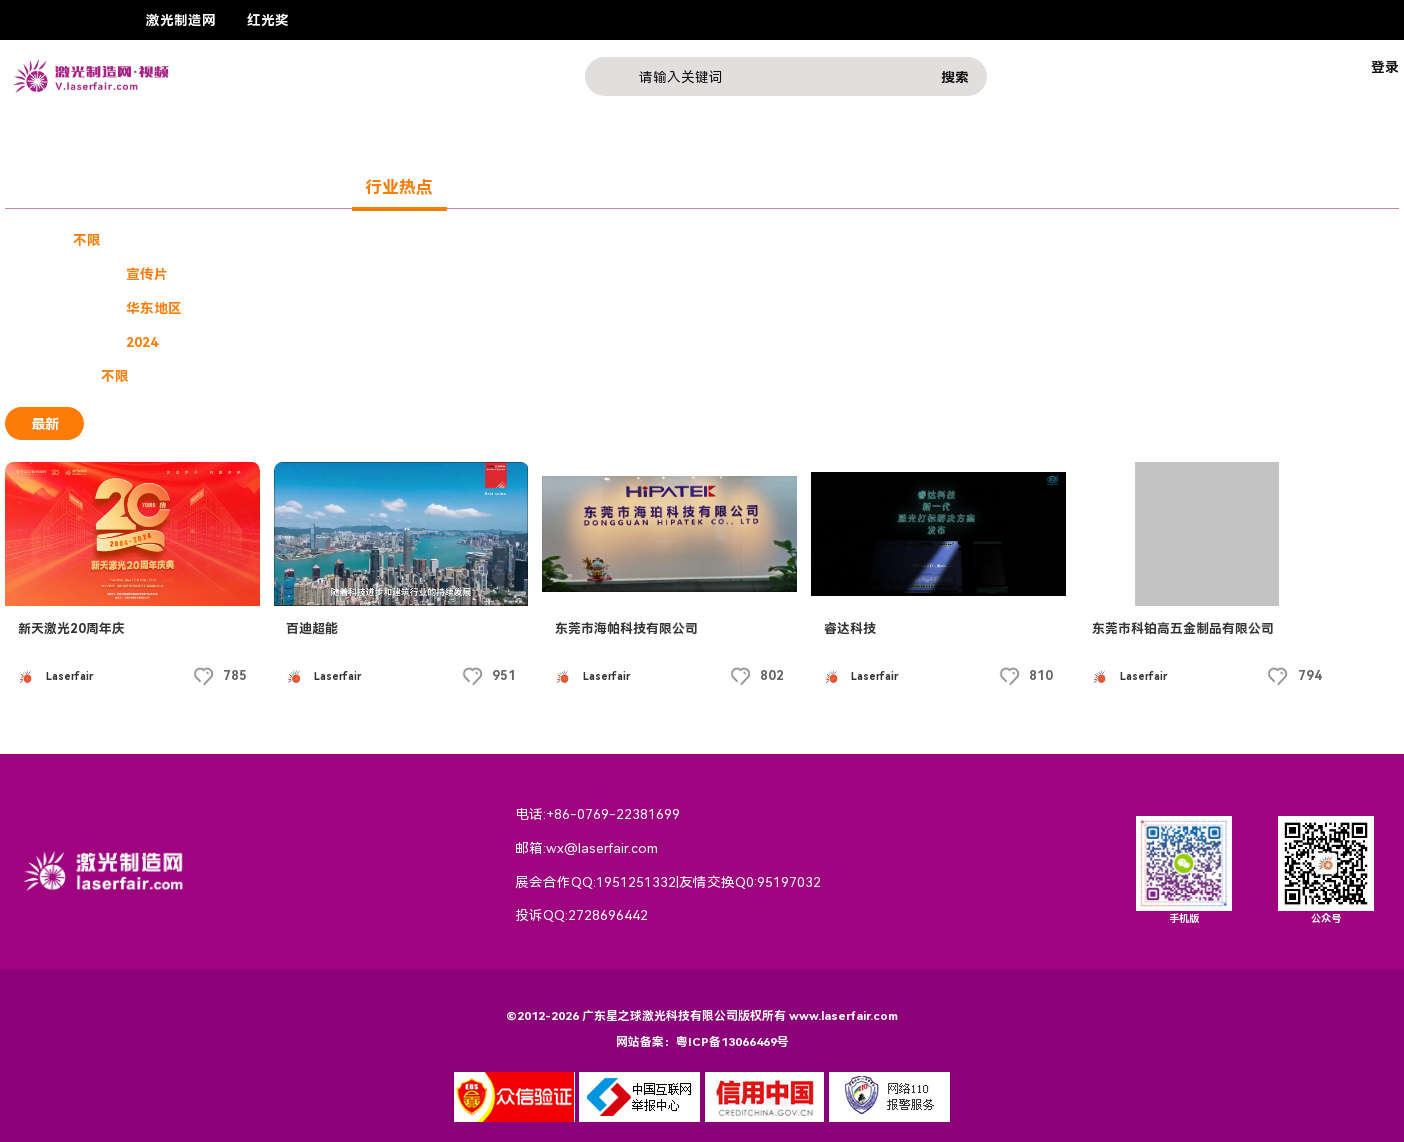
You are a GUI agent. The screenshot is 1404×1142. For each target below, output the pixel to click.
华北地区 (317, 308)
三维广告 (222, 274)
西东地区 (820, 308)
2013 (775, 342)
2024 (142, 342)
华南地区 (236, 308)
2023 (200, 342)
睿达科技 (850, 628)
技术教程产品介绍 (331, 274)
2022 (257, 342)
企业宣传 (154, 240)
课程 (226, 187)
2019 (430, 342)
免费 (168, 376)
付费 (222, 376)
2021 (315, 342)
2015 (660, 342)
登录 (1385, 67)
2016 (602, 342)
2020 (372, 342)
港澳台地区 (406, 308)
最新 (45, 424)
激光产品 (304, 187)
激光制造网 (181, 20)
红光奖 (268, 20)
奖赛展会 (53, 187)
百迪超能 (312, 628)
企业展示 (148, 187)
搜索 (955, 77)
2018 (487, 342)
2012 (832, 342)
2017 (545, 342)
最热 (128, 424)
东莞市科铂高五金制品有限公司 (1183, 628)
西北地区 (739, 308)
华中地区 (494, 308)
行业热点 (399, 187)
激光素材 (441, 274)
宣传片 (147, 274)
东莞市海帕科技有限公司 (626, 628)
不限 (87, 240)
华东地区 (154, 308)
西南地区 (657, 308)
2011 (890, 342)
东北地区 (576, 308)
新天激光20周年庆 (71, 628)
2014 (717, 342)
